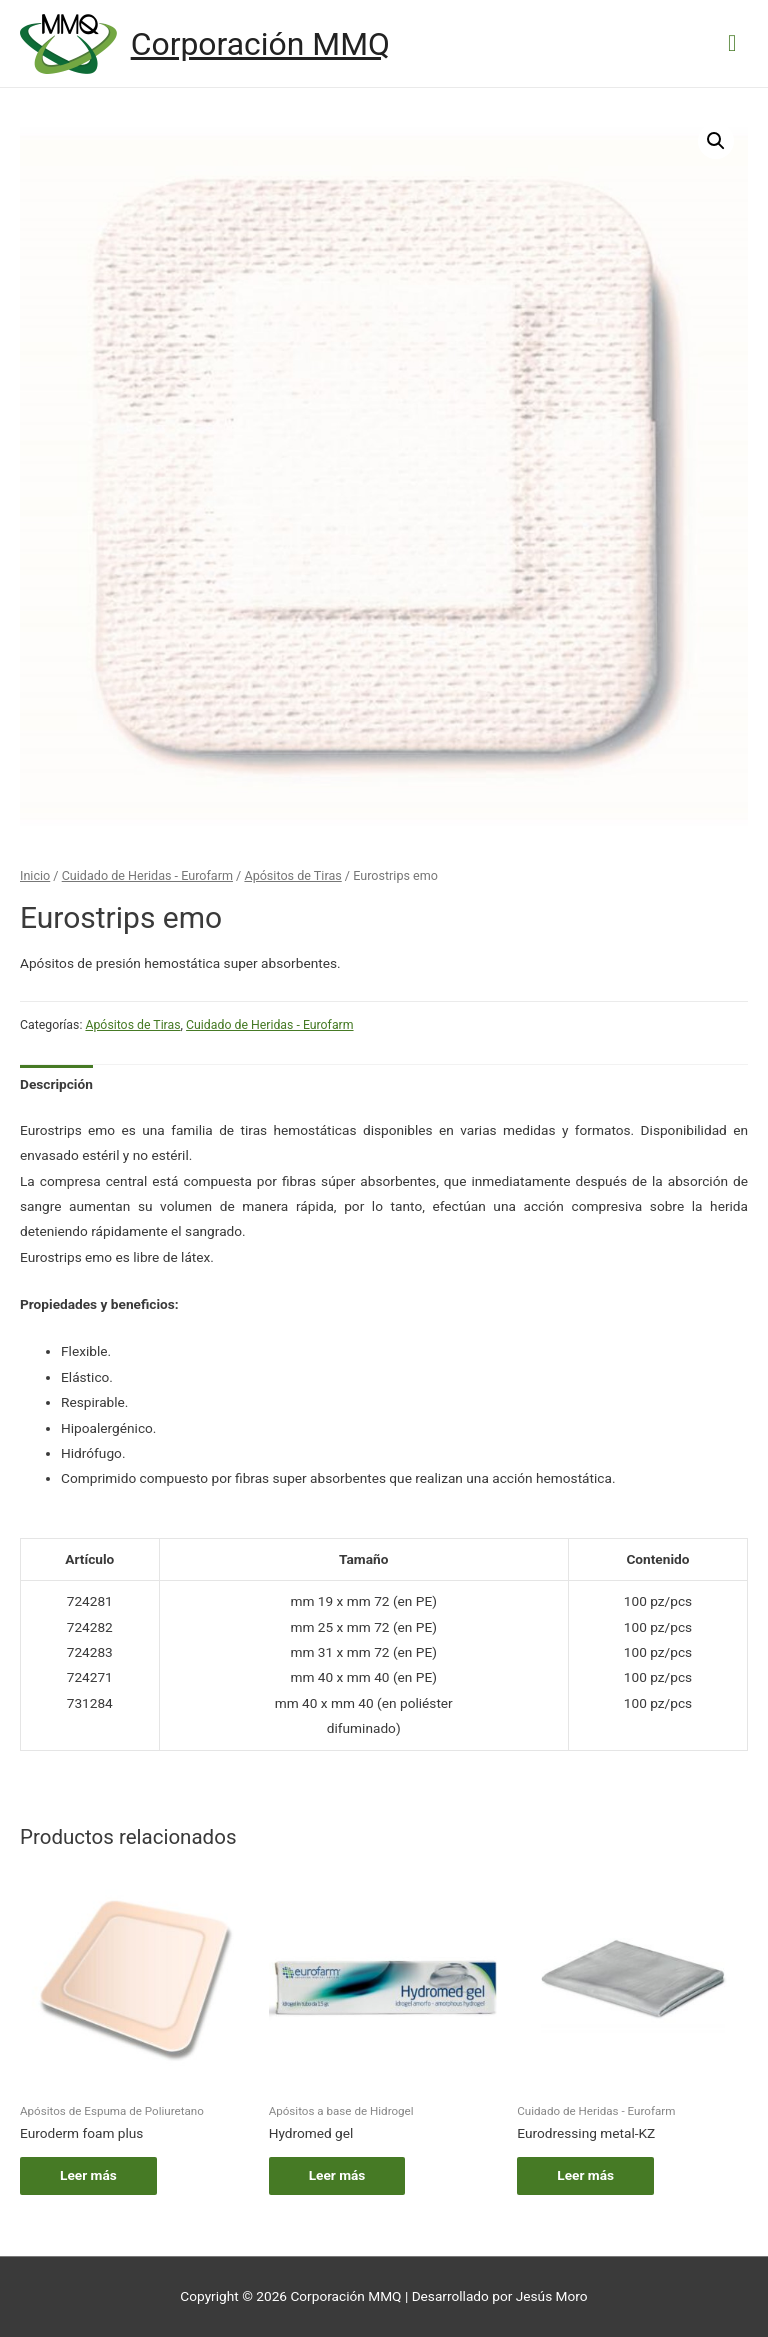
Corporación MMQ (260, 44)
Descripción (56, 1084)
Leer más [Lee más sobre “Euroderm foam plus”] (88, 2175)
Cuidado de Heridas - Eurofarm (147, 875)
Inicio (35, 875)
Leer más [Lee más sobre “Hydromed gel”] (337, 2175)
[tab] (56, 1084)
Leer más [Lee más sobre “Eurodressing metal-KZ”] (585, 2175)
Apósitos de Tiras (292, 875)
